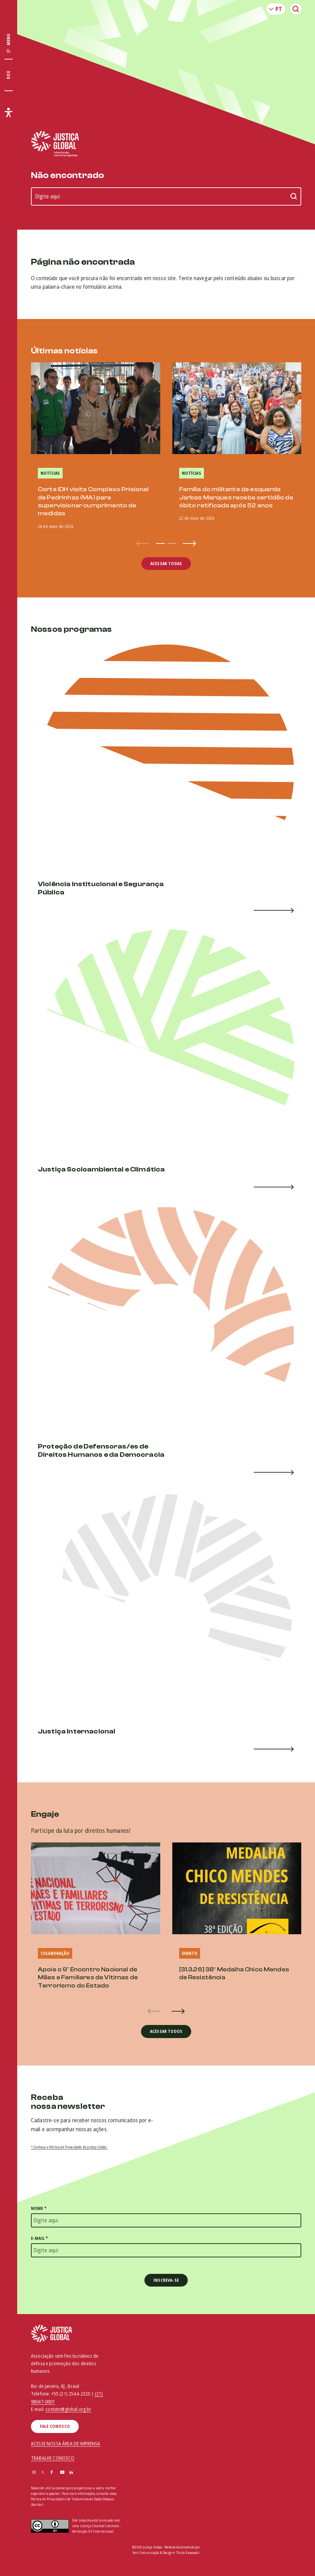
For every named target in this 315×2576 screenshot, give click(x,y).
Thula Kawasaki (187, 2552)
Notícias (50, 473)
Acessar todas (166, 563)
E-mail (39, 2238)
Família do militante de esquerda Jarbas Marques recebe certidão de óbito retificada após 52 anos (236, 497)
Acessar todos (166, 2031)
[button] (160, 543)
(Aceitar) (37, 2505)
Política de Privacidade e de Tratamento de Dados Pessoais (72, 2499)
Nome (38, 2208)
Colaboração (55, 1953)
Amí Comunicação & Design (153, 2552)
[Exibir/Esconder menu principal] (8, 43)
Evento (190, 1953)
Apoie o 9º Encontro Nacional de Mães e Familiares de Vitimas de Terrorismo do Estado (88, 1977)
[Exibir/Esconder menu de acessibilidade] (8, 112)
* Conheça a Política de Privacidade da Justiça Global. (69, 2147)
